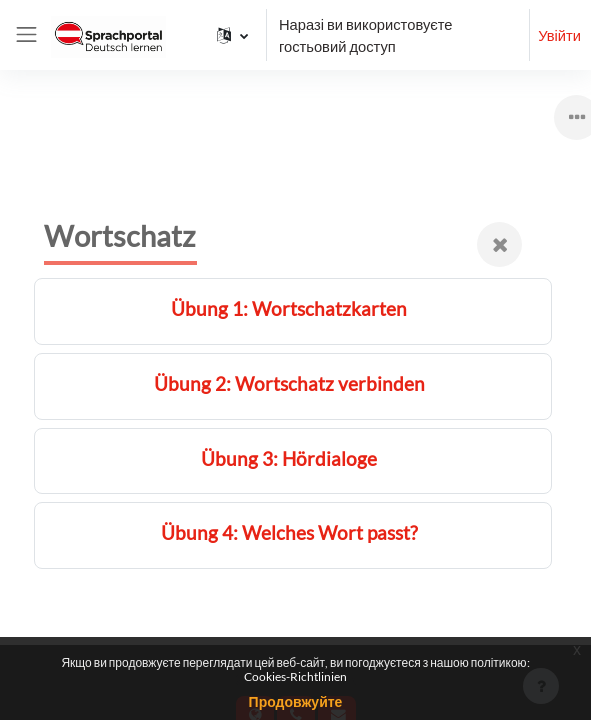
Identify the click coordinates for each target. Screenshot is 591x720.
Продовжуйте (296, 701)
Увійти (559, 35)
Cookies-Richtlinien (295, 676)
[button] (232, 35)
